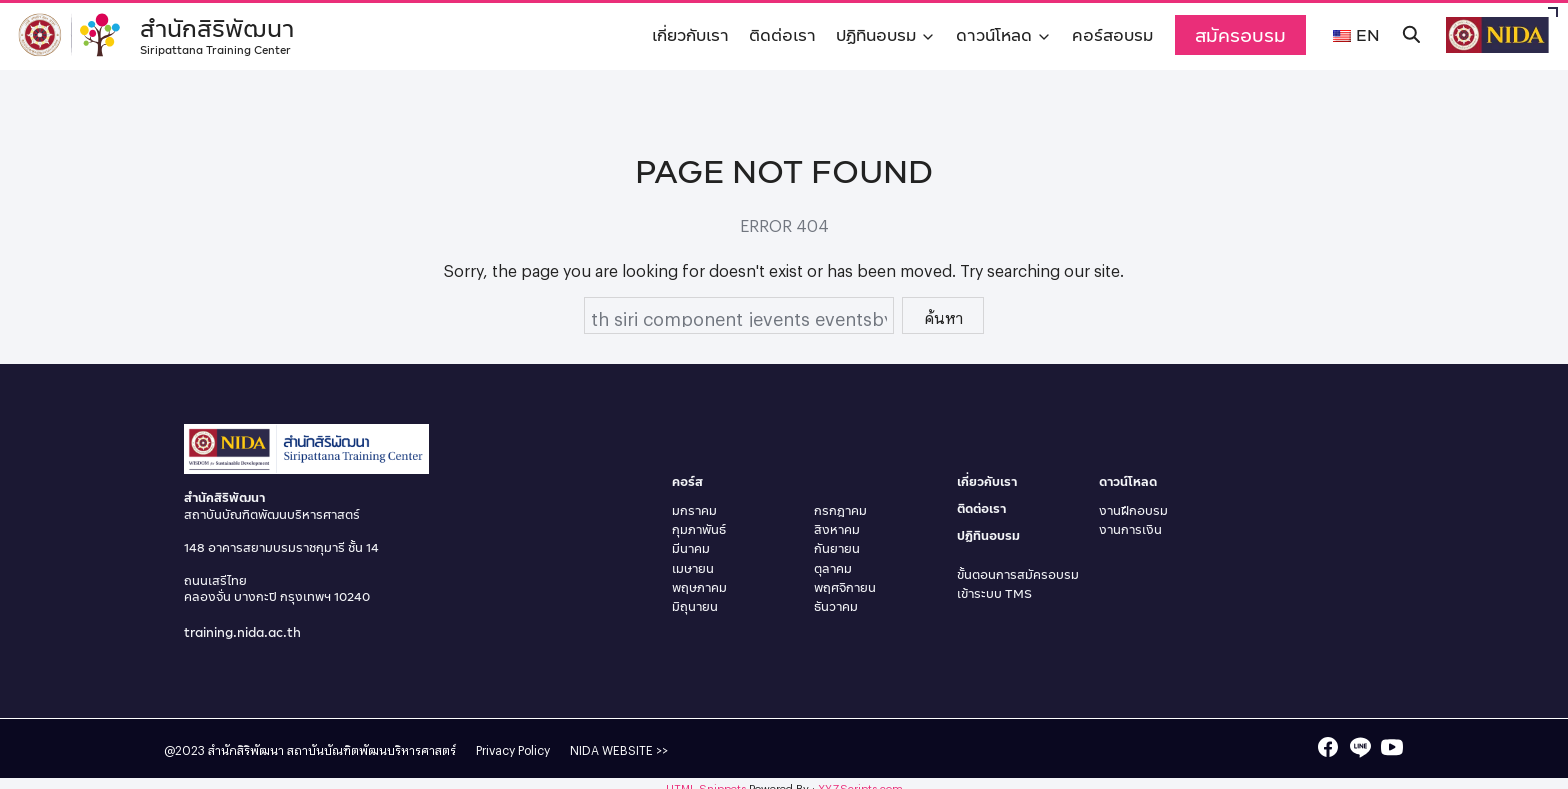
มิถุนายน (695, 606)
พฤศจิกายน (845, 587)
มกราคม (694, 510)
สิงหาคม (837, 529)
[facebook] (1328, 747)
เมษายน (693, 568)
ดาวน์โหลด (994, 34)
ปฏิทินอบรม (876, 34)
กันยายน (837, 548)
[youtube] (1392, 747)
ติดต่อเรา (782, 34)
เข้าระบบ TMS (994, 593)
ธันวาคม (836, 606)
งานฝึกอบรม (1133, 510)
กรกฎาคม (840, 510)
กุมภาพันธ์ (699, 529)
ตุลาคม (833, 568)
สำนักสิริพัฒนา (220, 32)
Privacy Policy (513, 748)
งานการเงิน (1130, 529)
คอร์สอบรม (1112, 34)
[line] (1360, 747)
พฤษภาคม (699, 587)
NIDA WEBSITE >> (619, 748)
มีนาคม (691, 548)
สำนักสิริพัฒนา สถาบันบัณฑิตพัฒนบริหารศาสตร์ (332, 748)
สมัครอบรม (1240, 34)
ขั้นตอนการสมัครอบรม (1018, 574)
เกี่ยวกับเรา (690, 34)
